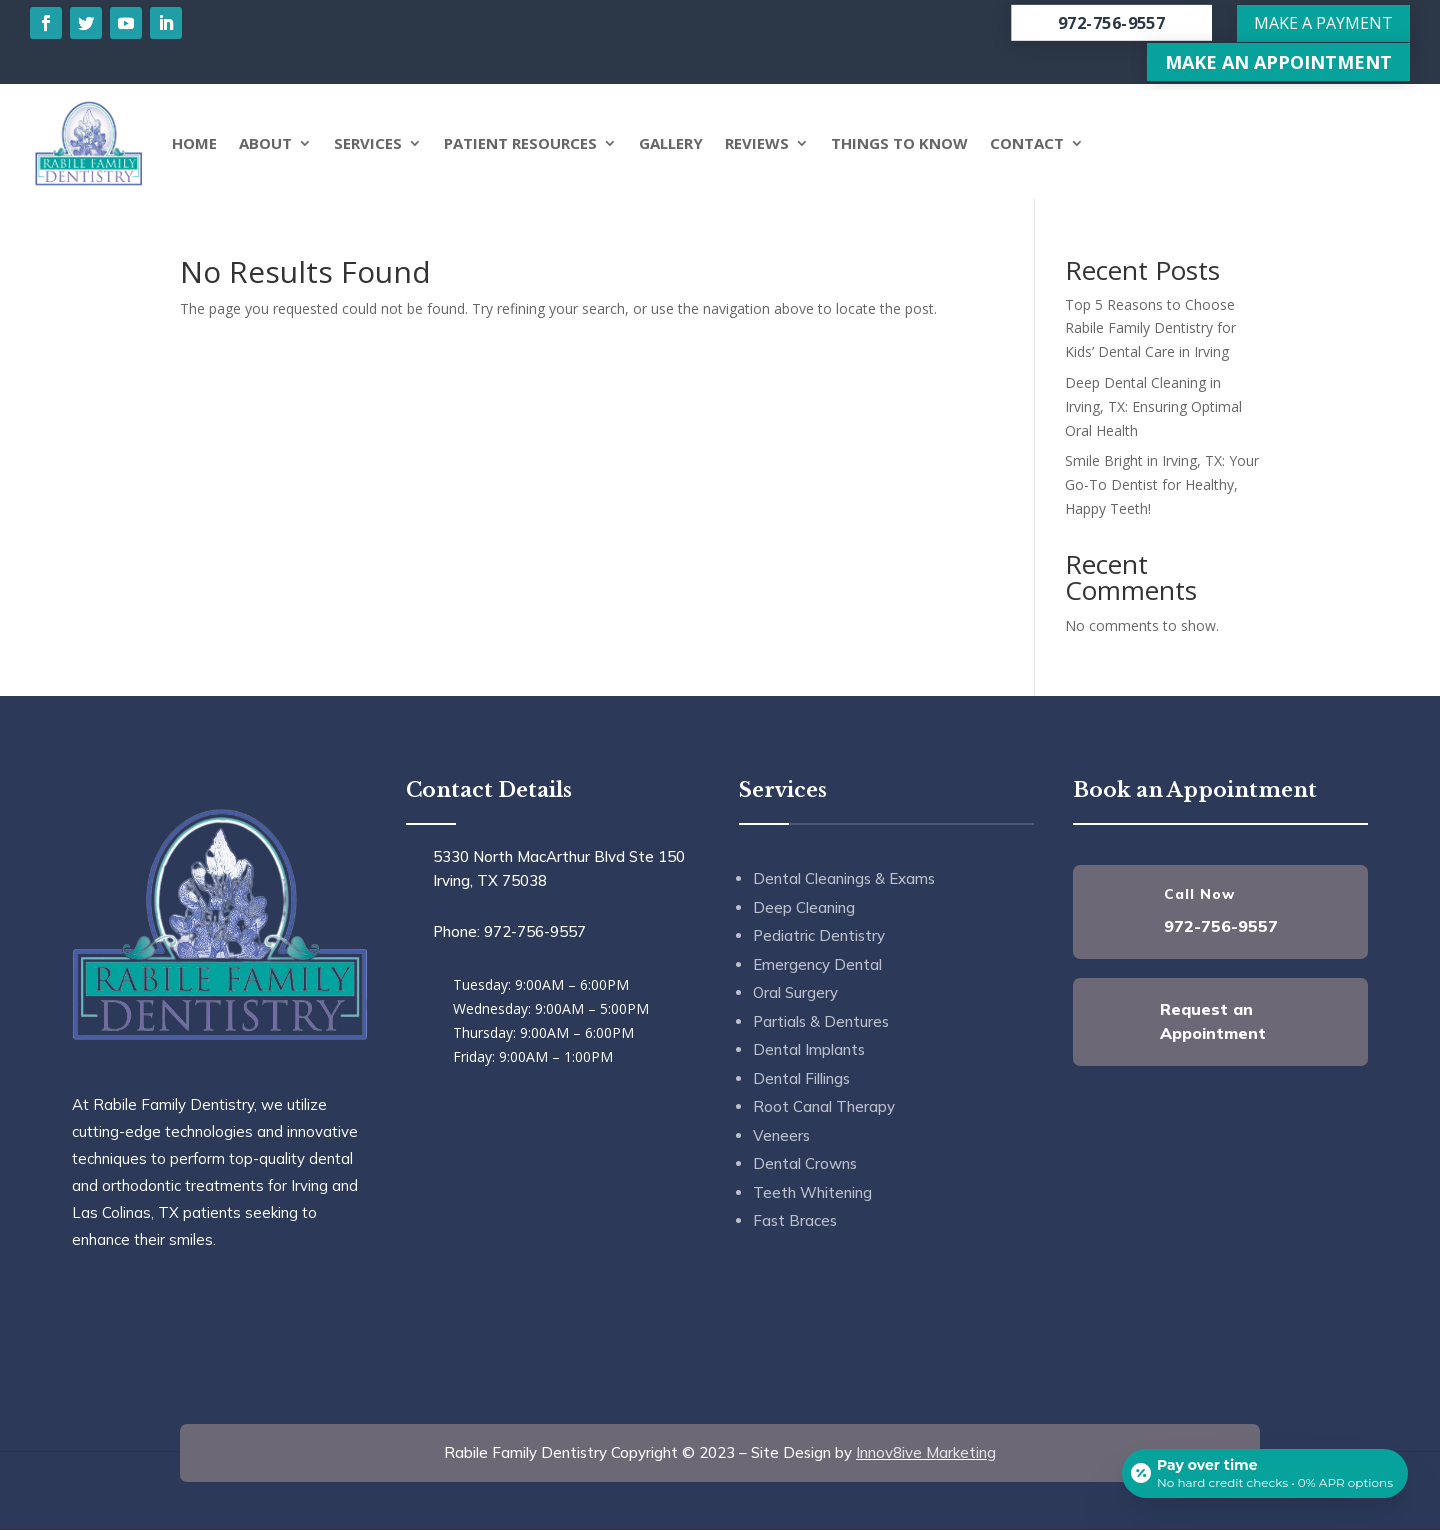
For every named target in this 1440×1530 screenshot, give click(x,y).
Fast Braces (795, 1220)
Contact (1027, 143)
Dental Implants (809, 1049)
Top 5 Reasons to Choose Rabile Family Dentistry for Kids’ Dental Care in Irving (1150, 328)
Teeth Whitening (812, 1192)
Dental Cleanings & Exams (844, 878)
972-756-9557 (1111, 23)
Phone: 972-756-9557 (509, 931)
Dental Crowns (805, 1163)
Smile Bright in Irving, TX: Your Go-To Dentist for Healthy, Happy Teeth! (1162, 484)
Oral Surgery (795, 992)
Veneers (781, 1135)
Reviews (757, 143)
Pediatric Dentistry (819, 935)
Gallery (671, 143)
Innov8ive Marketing (926, 1452)
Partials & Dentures (821, 1021)
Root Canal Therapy (824, 1106)
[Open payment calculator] (1264, 1472)
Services (368, 143)
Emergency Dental (817, 964)
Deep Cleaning (804, 907)
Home (194, 143)
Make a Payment (1323, 23)
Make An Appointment (1278, 62)
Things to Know (899, 143)
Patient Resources (520, 143)
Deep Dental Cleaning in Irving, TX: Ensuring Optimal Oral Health (1153, 406)
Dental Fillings (801, 1078)
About (265, 143)
